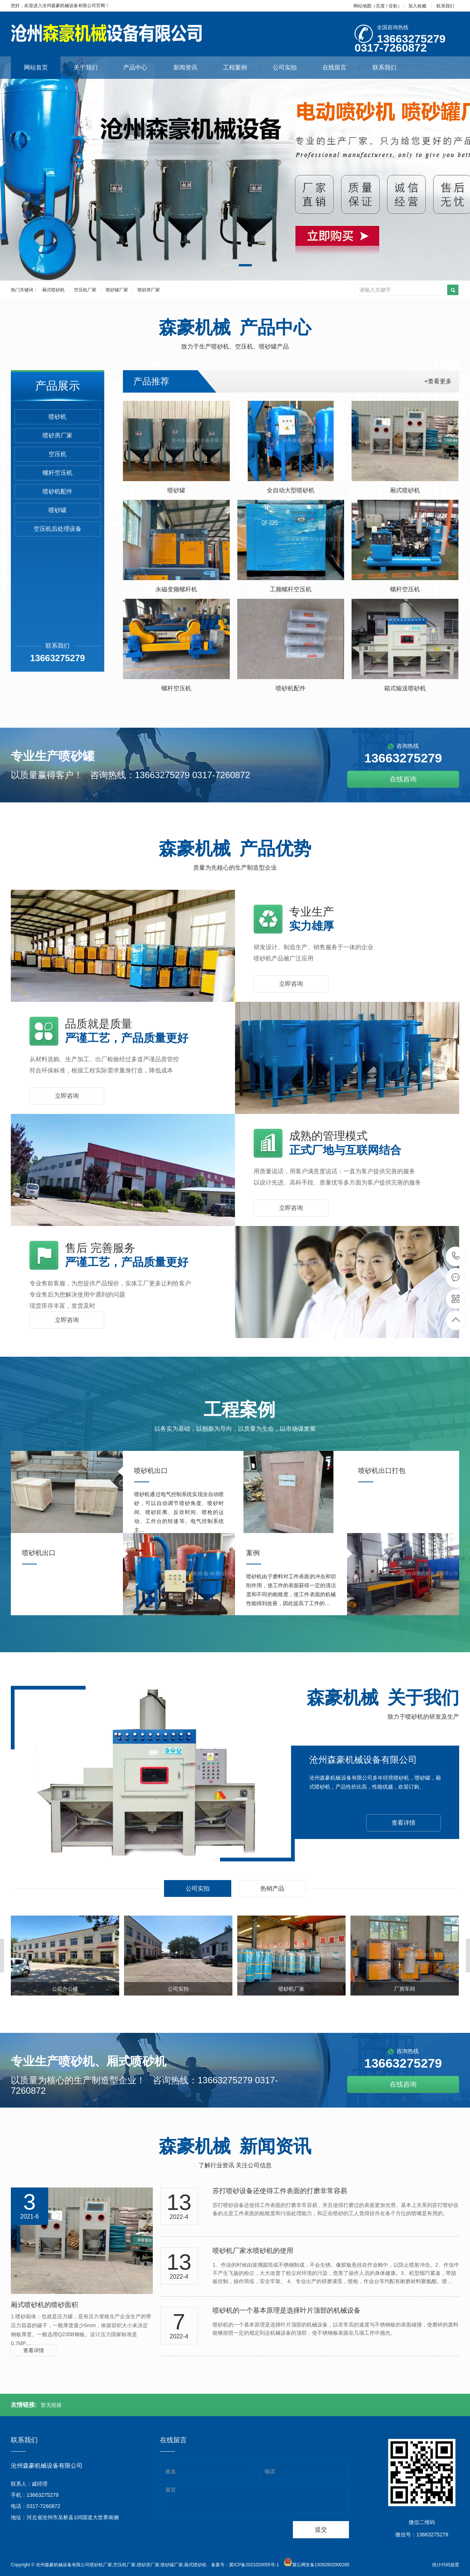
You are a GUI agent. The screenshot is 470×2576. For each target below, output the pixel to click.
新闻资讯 (191, 67)
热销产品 (272, 1888)
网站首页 (36, 67)
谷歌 (393, 6)
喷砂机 (58, 417)
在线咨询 (403, 779)
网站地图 (362, 6)
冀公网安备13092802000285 (320, 2564)
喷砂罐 (58, 510)
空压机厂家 (85, 290)
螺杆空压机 (57, 473)
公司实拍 (291, 67)
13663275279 (456, 1256)
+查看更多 (438, 381)
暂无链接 (51, 2405)
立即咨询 (291, 984)
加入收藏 (417, 6)
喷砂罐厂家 (117, 290)
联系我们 (445, 6)
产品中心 (141, 67)
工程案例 (241, 67)
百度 (380, 6)
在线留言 (340, 67)
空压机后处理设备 (57, 529)
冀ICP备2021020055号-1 (254, 2564)
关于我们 (92, 67)
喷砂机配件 (57, 491)
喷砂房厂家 (148, 290)
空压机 (58, 454)
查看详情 (403, 1823)
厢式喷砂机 (53, 290)
